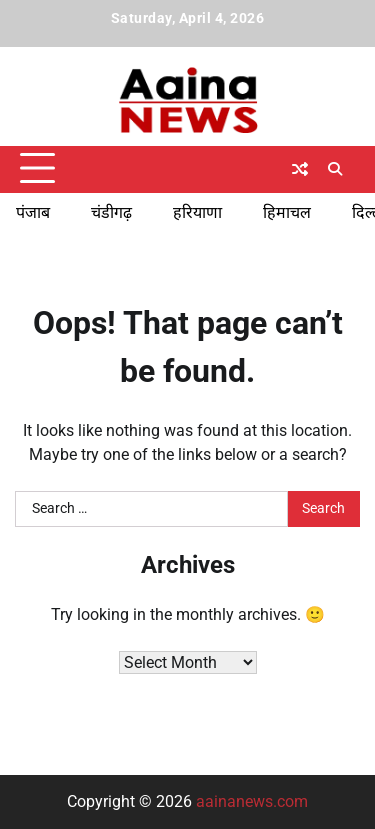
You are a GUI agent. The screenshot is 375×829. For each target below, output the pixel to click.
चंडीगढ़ (111, 212)
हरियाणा (197, 212)
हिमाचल (287, 212)
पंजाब (33, 212)
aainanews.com (252, 801)
